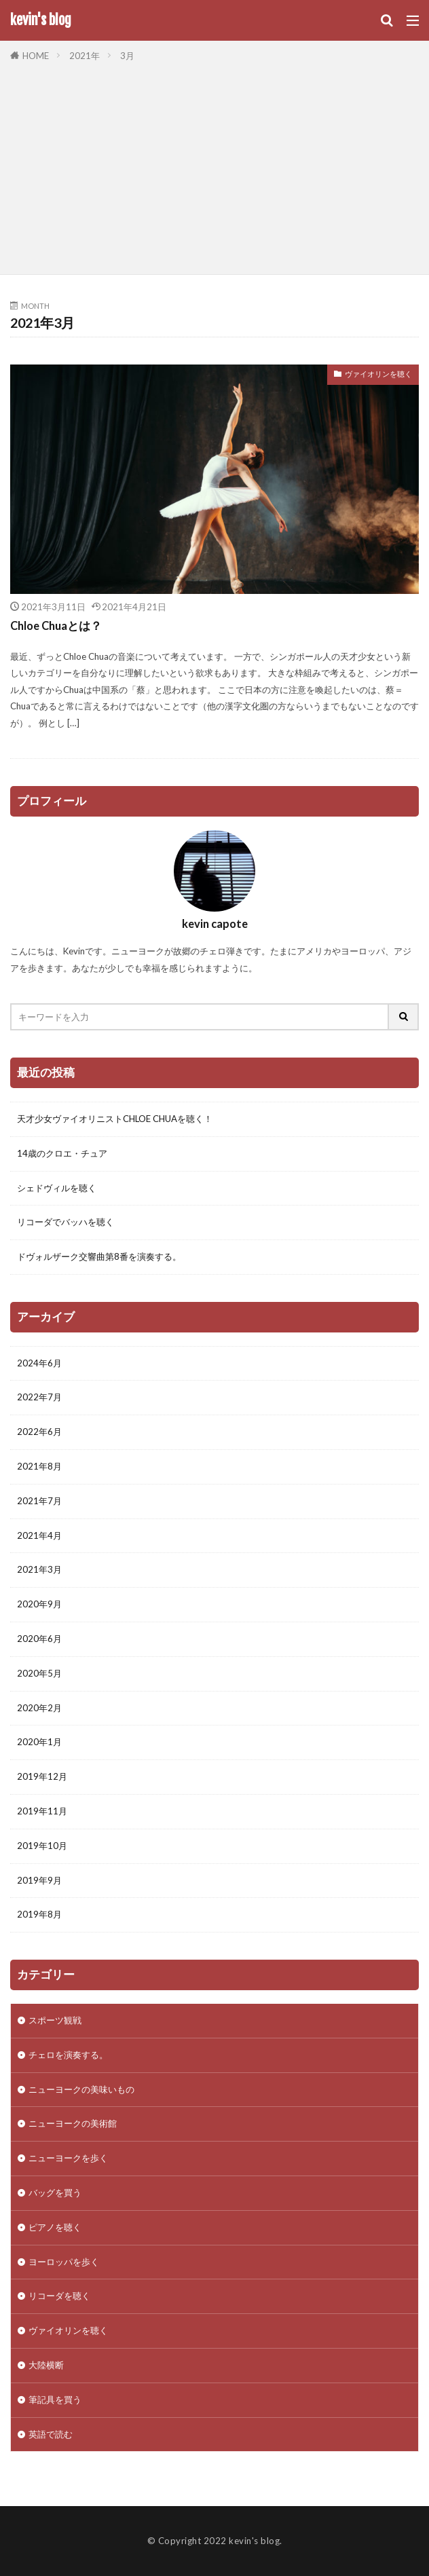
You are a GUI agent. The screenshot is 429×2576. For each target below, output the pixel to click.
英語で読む (51, 2434)
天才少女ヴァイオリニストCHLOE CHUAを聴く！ (114, 1118)
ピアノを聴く (55, 2227)
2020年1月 (39, 1741)
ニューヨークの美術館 (73, 2123)
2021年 (84, 55)
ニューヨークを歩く (68, 2157)
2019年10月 (42, 1845)
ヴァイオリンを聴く (378, 373)
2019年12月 (42, 1776)
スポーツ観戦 (55, 2020)
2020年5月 (39, 1673)
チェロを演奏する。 (68, 2054)
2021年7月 (39, 1500)
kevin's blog (40, 20)
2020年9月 (39, 1604)
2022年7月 (39, 1397)
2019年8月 (39, 1914)
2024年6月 (39, 1363)
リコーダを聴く (59, 2295)
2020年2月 (39, 1707)
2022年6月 (39, 1431)
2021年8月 (39, 1466)
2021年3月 (39, 1569)
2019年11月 (42, 1811)
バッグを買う (55, 2192)
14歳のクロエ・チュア (62, 1153)
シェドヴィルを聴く (56, 1187)
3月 (127, 55)
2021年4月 (39, 1535)
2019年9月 (39, 1880)
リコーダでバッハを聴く (65, 1221)
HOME (35, 55)
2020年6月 (39, 1638)
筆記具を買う (55, 2399)
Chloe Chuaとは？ (56, 626)
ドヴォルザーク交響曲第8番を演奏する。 (99, 1256)
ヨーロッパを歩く (64, 2261)
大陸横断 (46, 2364)
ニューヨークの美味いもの (81, 2089)
